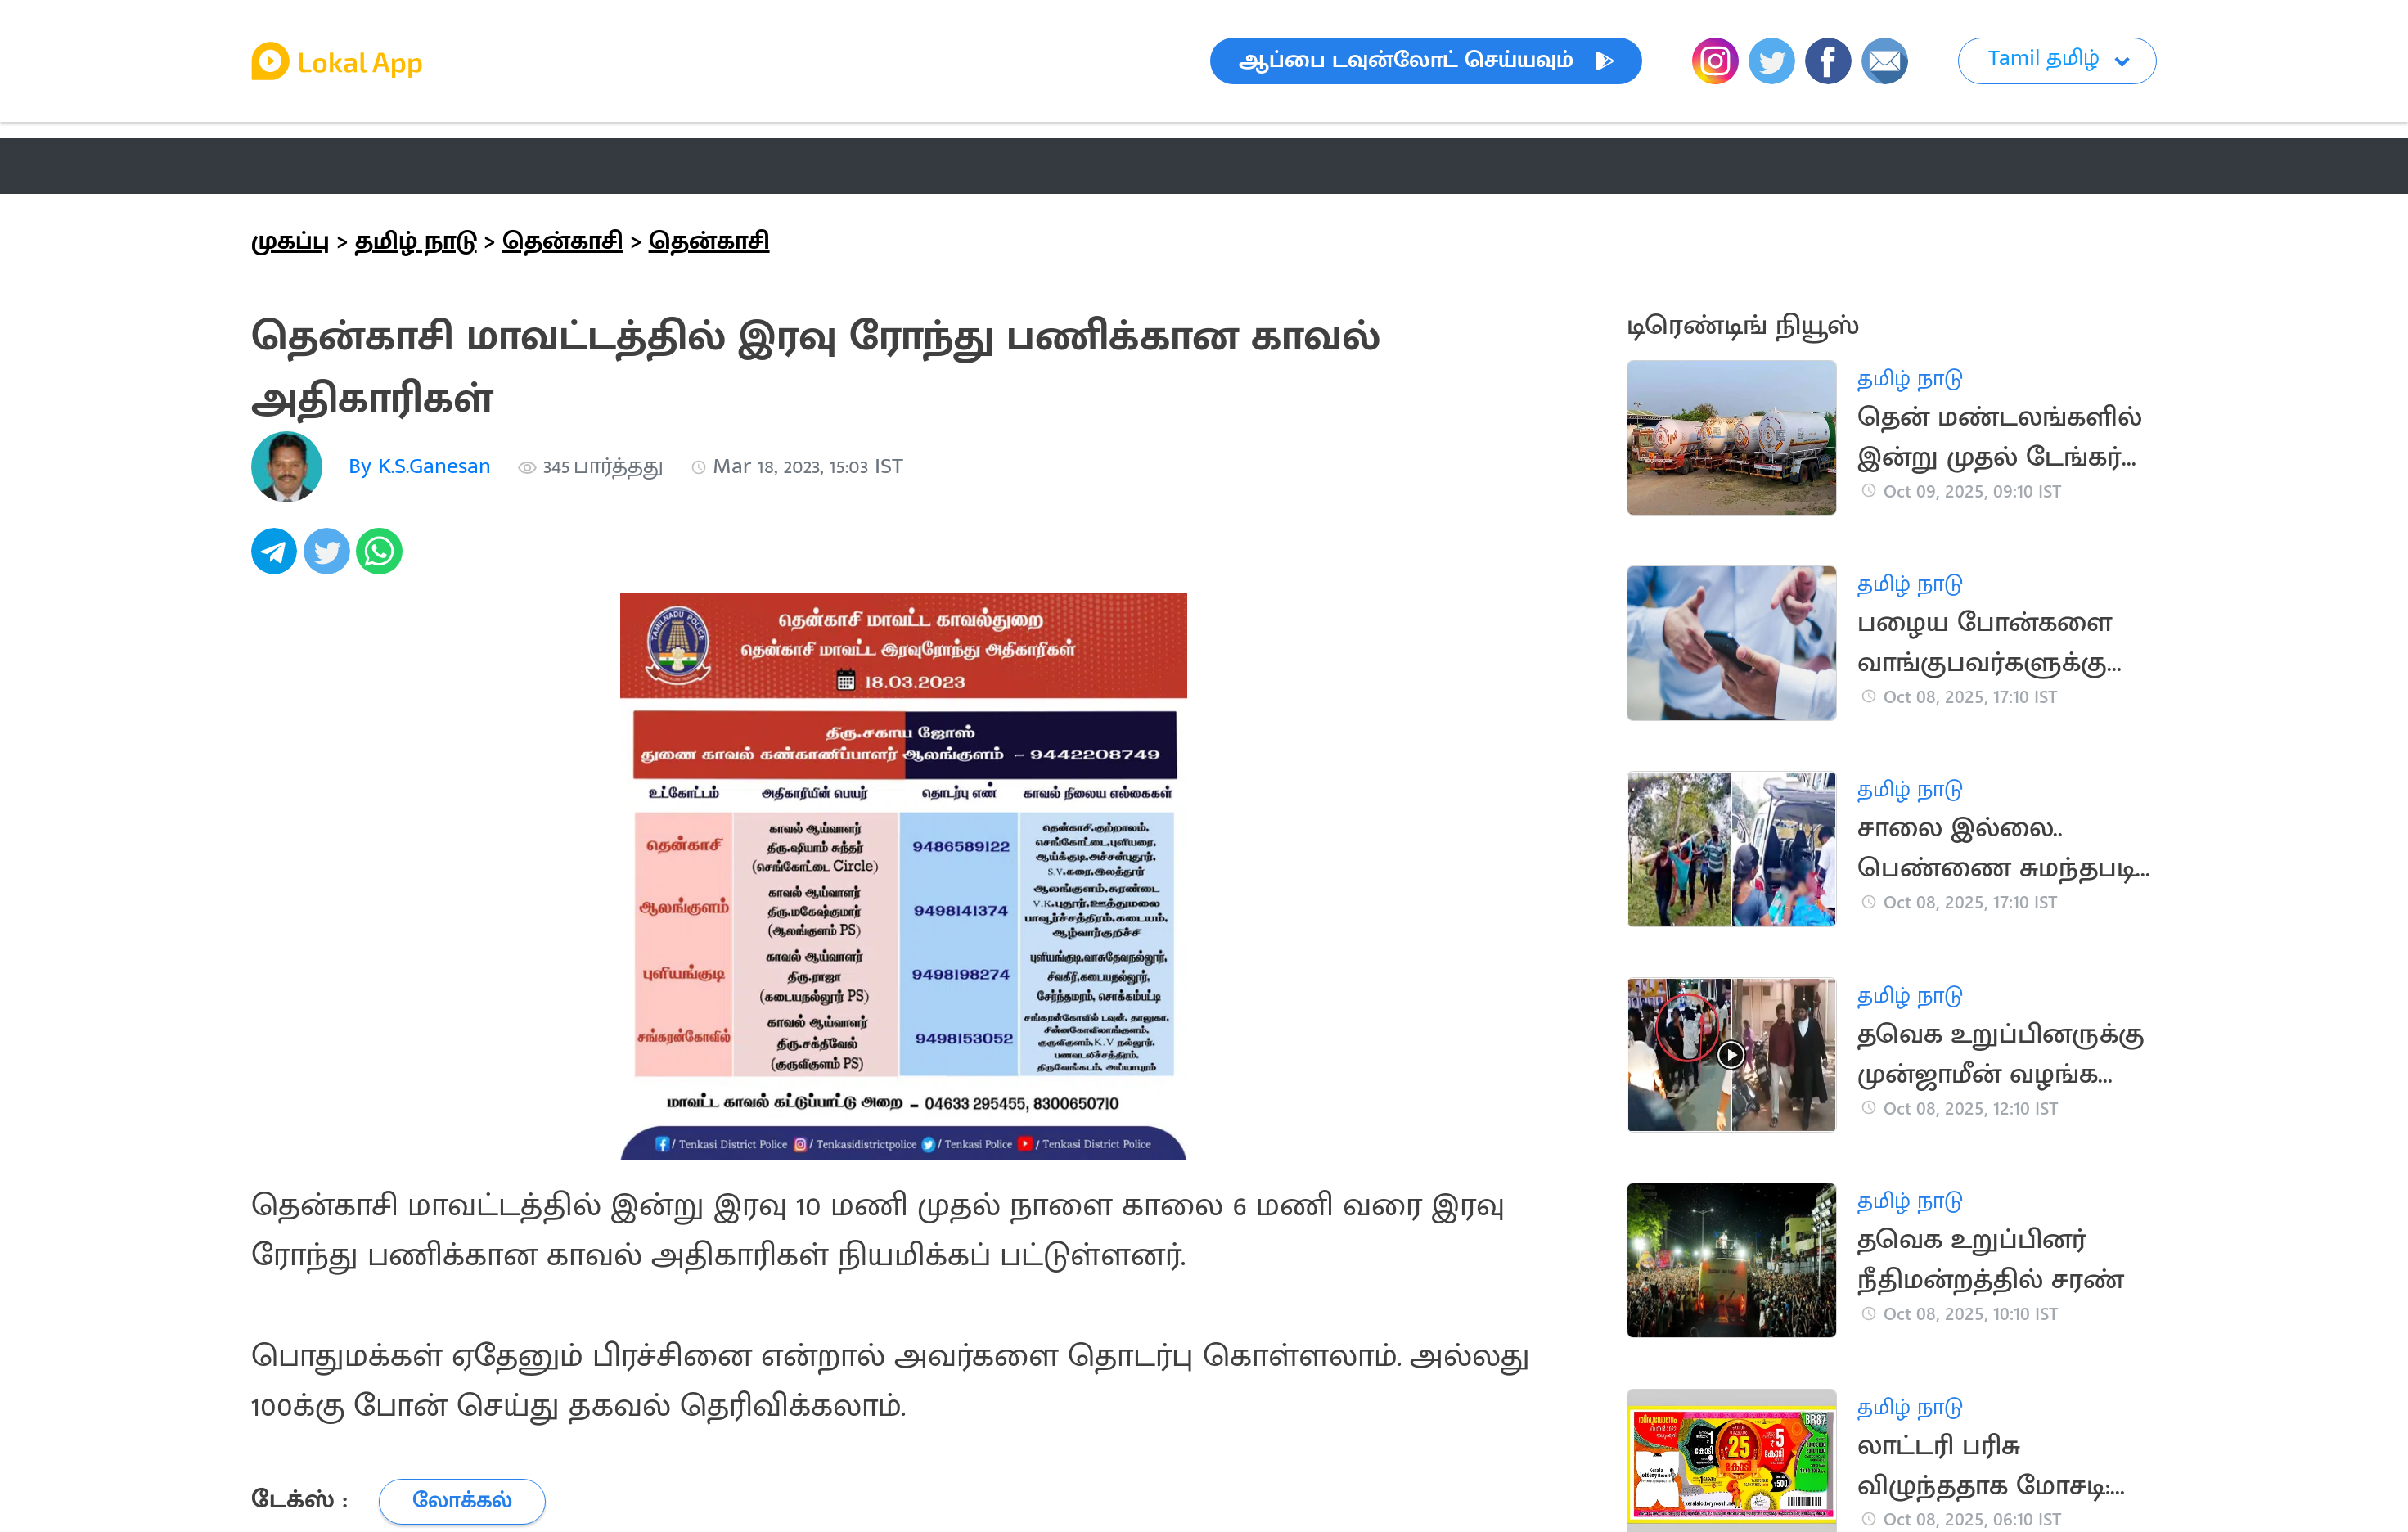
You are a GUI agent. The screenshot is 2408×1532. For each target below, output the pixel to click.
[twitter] (330, 560)
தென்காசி (562, 241)
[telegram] (277, 560)
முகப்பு (290, 241)
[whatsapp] (382, 560)
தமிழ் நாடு (416, 241)
